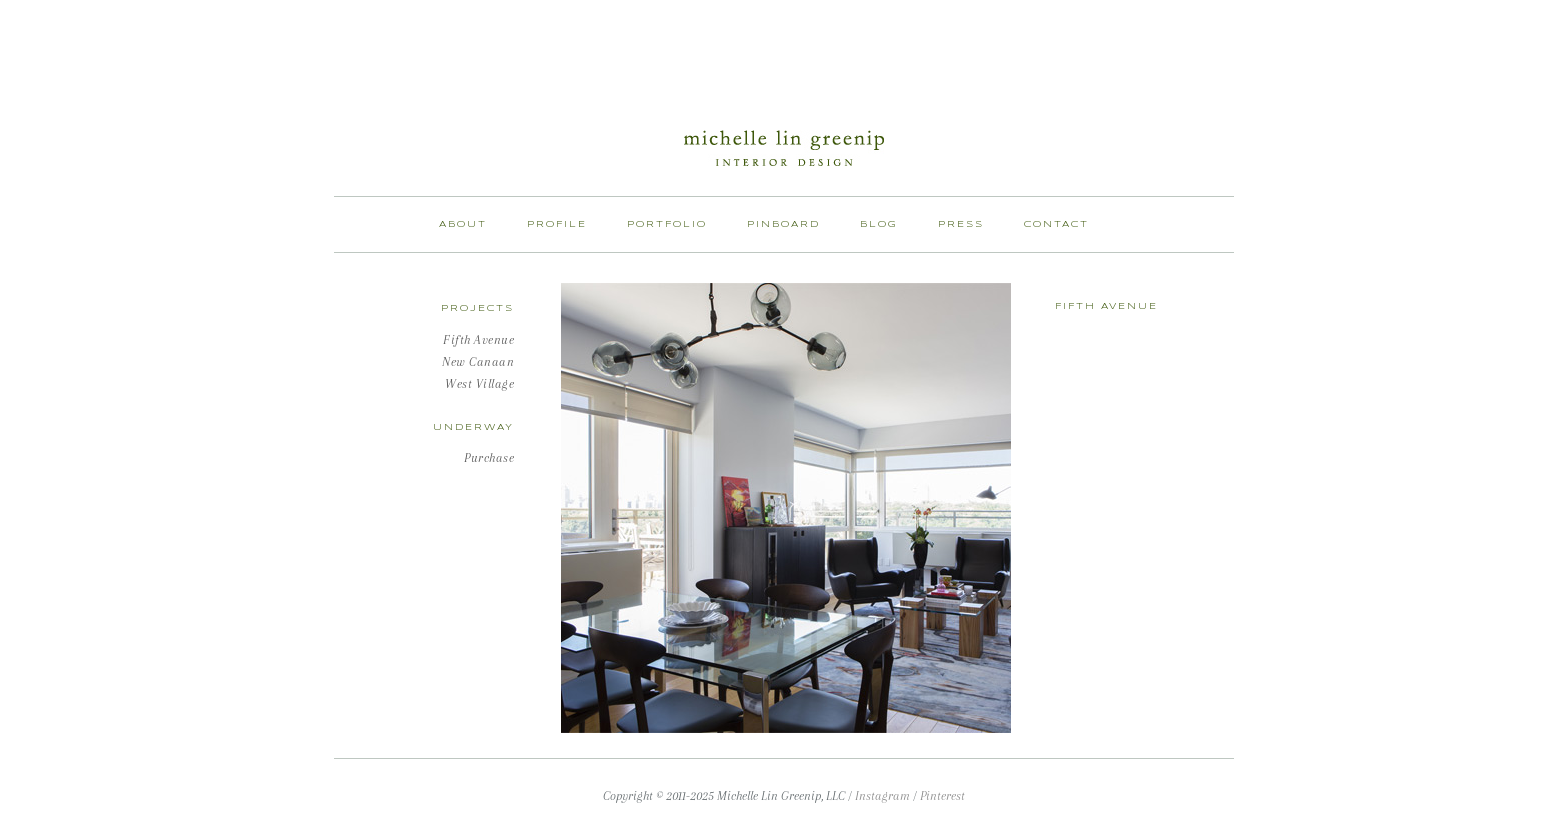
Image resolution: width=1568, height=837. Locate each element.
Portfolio (667, 224)
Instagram (882, 796)
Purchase (489, 458)
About (463, 224)
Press (961, 224)
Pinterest (942, 796)
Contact (1056, 224)
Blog (879, 224)
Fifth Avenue (478, 340)
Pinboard (783, 224)
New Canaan (478, 362)
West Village (479, 384)
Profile (557, 224)
